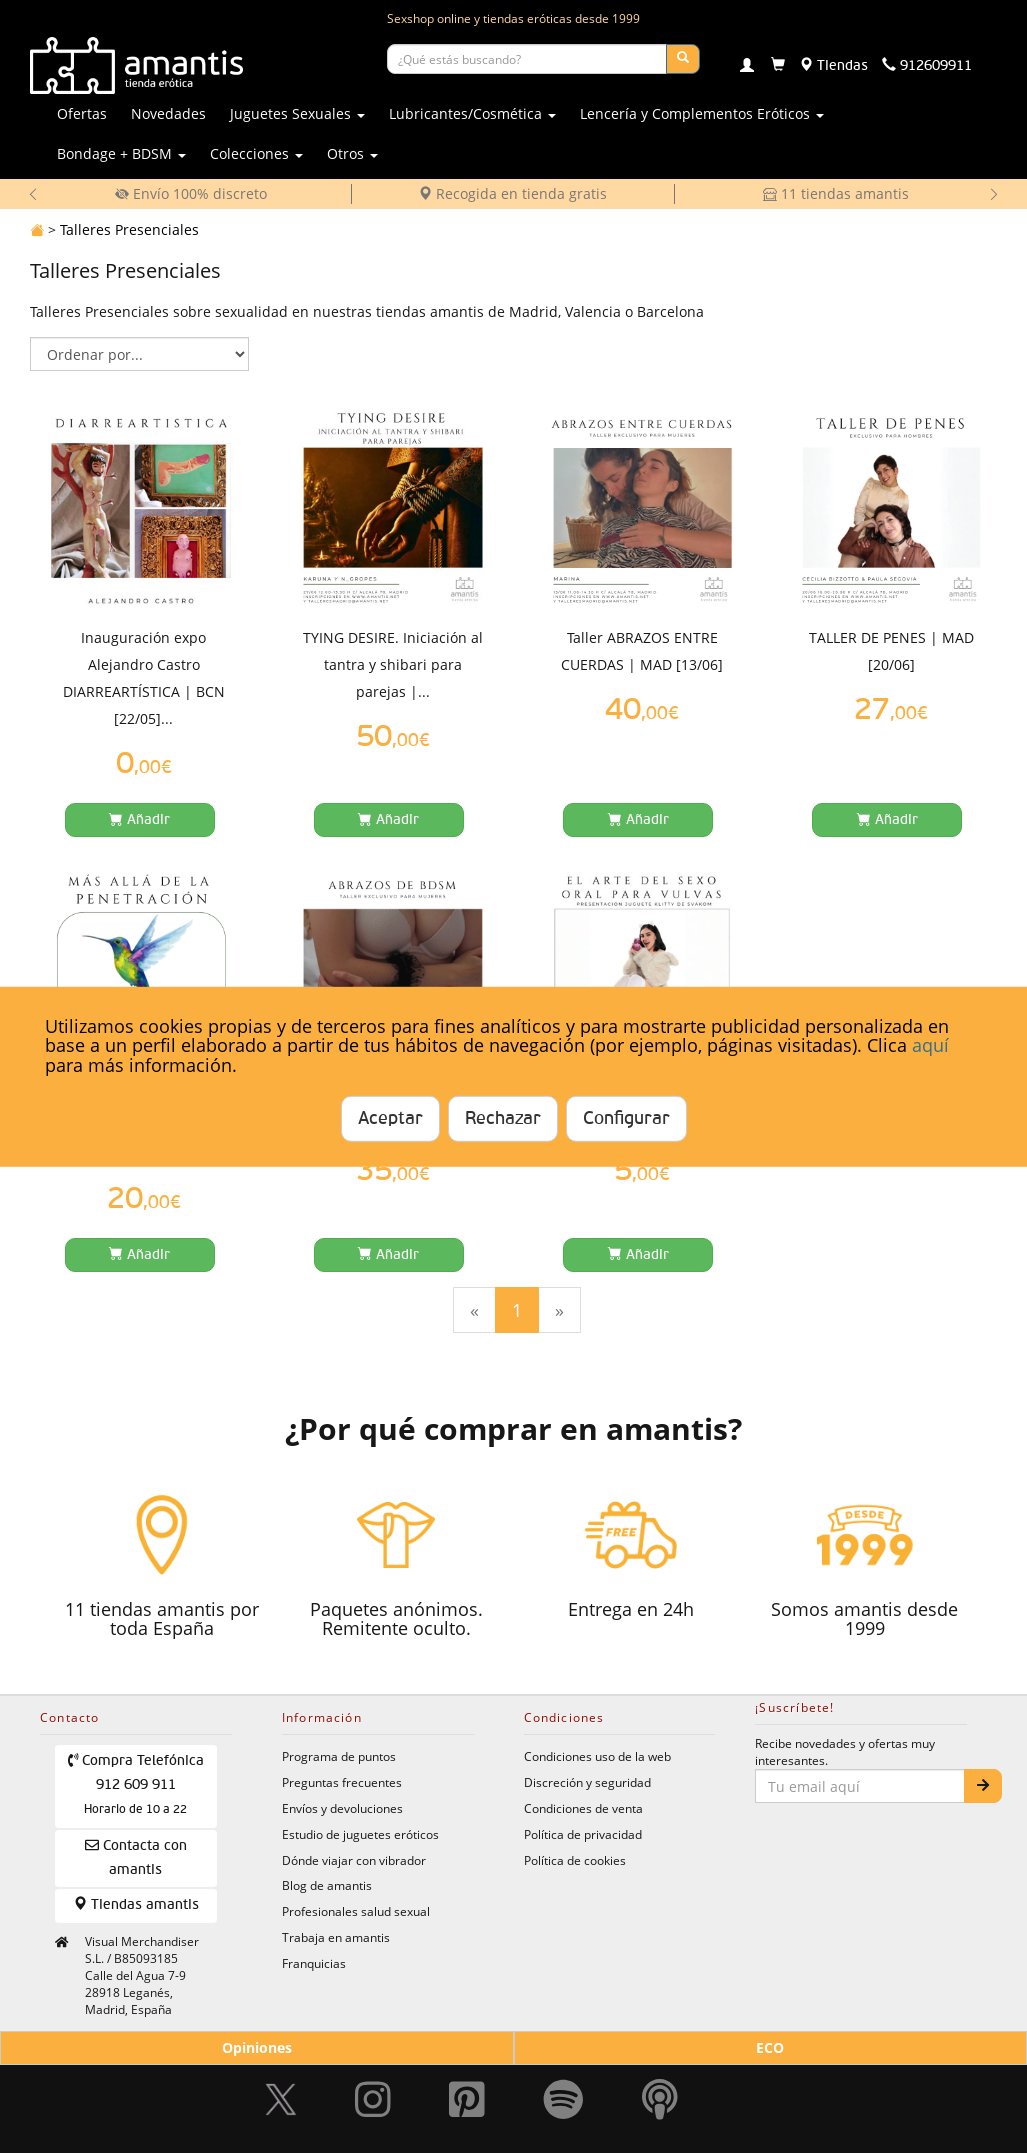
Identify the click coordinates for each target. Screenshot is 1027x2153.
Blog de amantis (327, 1885)
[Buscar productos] (527, 59)
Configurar (626, 1119)
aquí (930, 1045)
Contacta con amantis (136, 1857)
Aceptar (390, 1119)
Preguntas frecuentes (342, 1782)
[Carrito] (778, 66)
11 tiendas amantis (836, 193)
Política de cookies (575, 1860)
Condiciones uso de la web (597, 1756)
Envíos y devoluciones (342, 1808)
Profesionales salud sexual (356, 1911)
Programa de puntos (339, 1756)
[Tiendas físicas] (833, 66)
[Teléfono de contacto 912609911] (927, 66)
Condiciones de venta (583, 1808)
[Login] (747, 67)
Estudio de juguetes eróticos (360, 1834)
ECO (770, 2047)
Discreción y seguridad (587, 1782)
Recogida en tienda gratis (512, 193)
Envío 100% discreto (191, 193)
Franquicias (314, 1963)
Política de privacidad (583, 1834)
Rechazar (503, 1119)
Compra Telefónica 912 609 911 (136, 1784)
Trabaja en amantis (336, 1937)
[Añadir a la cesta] (140, 820)
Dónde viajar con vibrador (354, 1860)
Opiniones (257, 2047)
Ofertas (82, 113)
